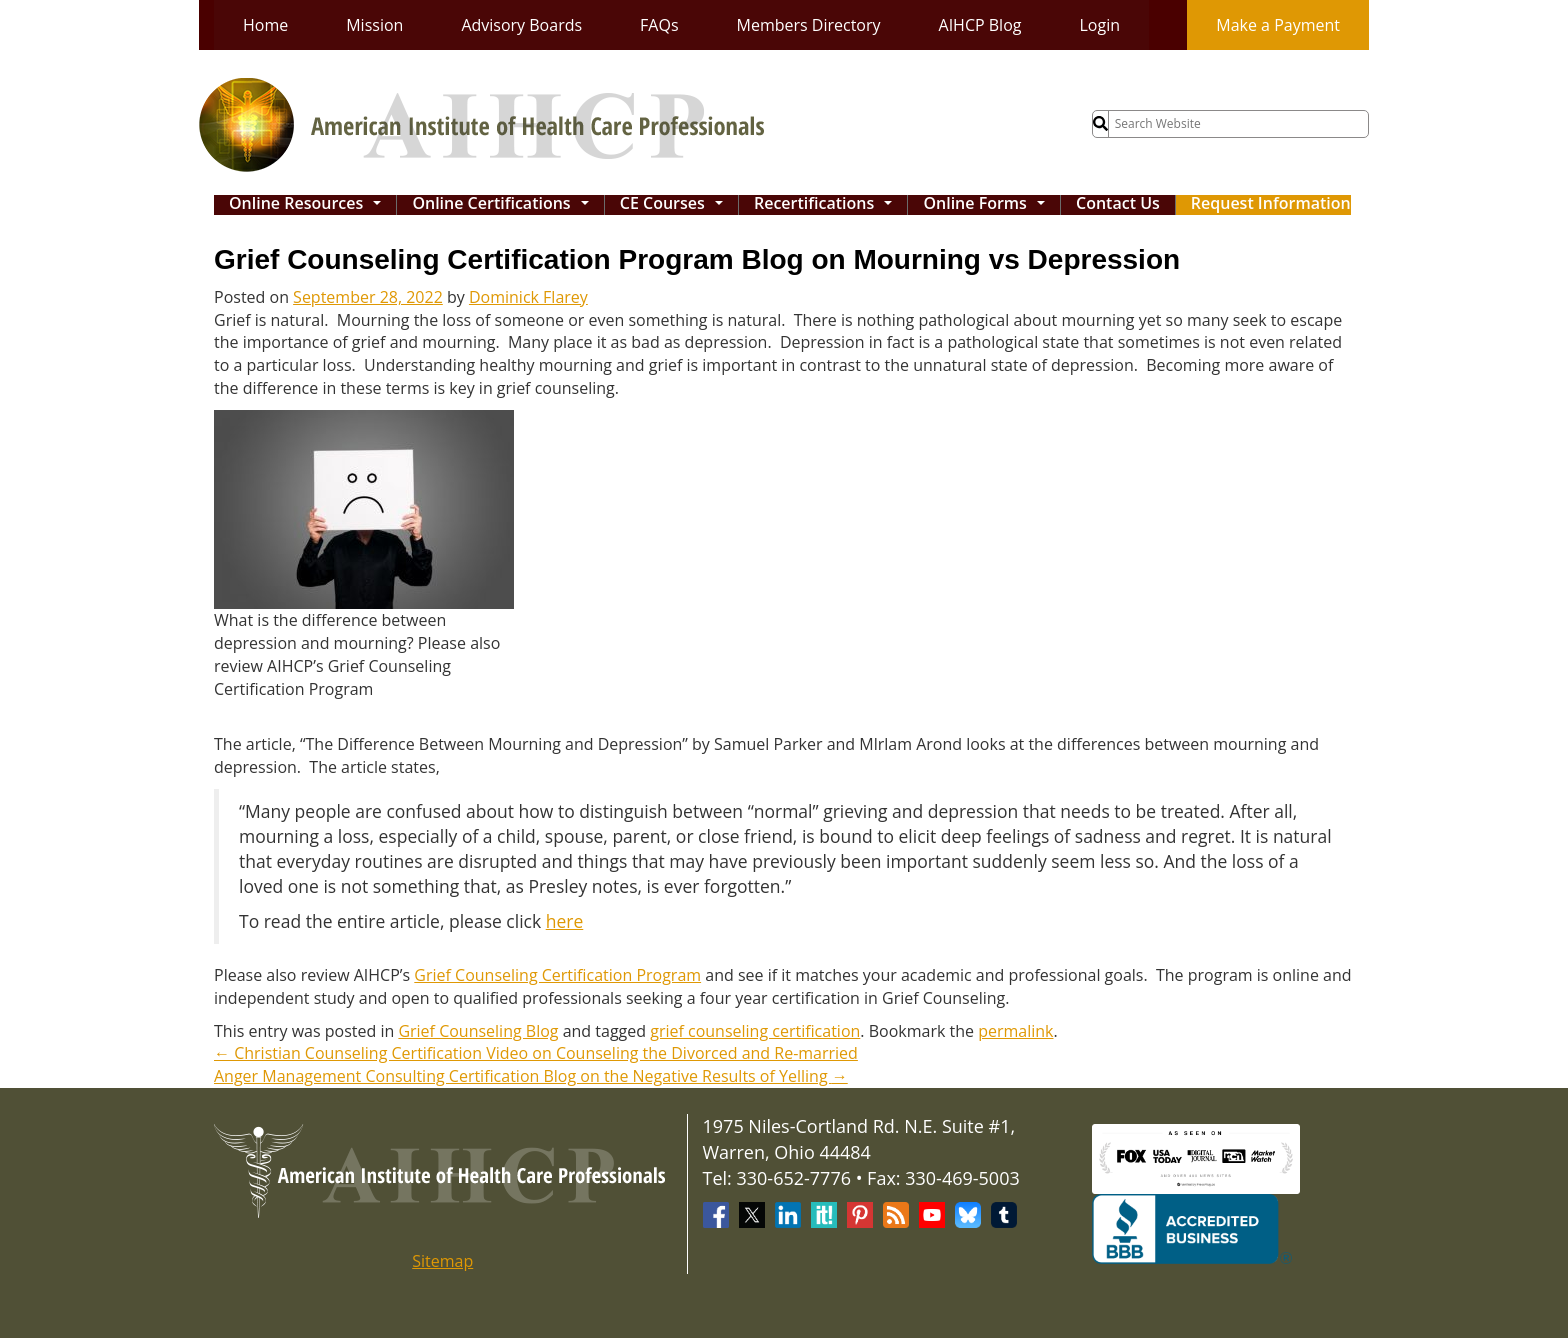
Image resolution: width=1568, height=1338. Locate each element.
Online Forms (988, 205)
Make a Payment (1278, 25)
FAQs (659, 25)
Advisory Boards (521, 25)
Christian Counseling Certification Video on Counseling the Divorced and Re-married (536, 1053)
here (565, 921)
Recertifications (828, 205)
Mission (374, 25)
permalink (1015, 1031)
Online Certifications (505, 205)
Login (1099, 25)
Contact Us (1118, 204)
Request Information (1271, 204)
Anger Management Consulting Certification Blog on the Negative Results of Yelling (531, 1076)
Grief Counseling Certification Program (557, 975)
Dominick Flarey (528, 297)
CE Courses (676, 205)
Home (265, 25)
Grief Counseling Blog (478, 1031)
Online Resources (310, 205)
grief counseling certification (755, 1031)
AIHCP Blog (980, 25)
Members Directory (809, 25)
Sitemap (442, 1261)
